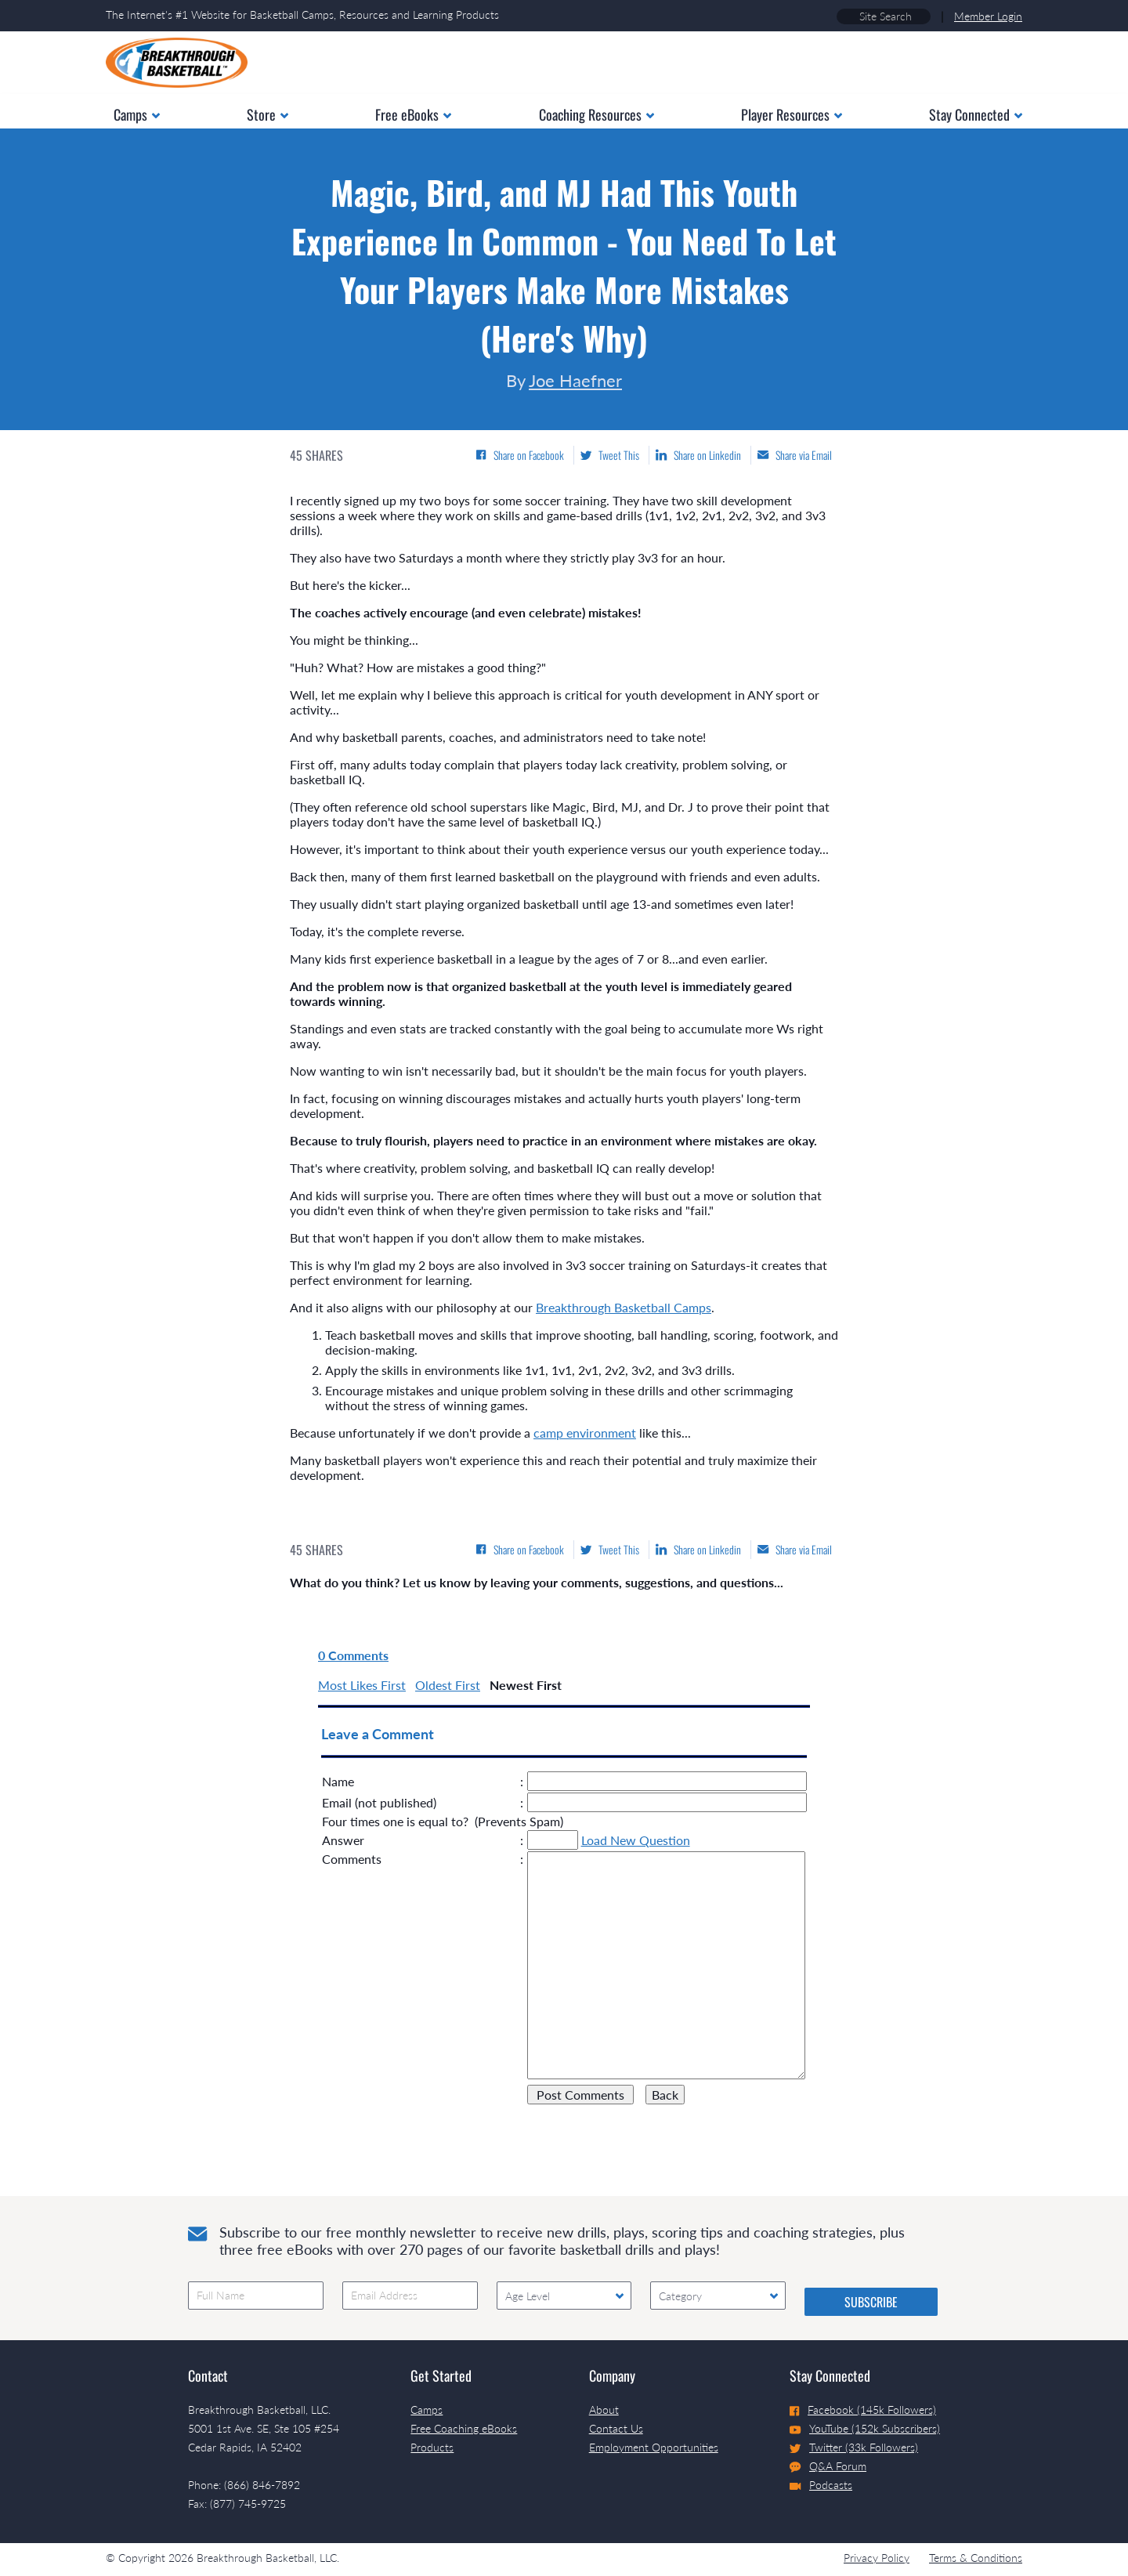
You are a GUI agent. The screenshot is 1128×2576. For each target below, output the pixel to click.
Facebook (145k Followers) (863, 2409)
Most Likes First (362, 1684)
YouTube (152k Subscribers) (865, 2428)
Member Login (988, 16)
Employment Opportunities (653, 2447)
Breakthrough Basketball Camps (623, 1307)
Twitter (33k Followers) (854, 2447)
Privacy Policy (876, 2557)
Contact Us (616, 2428)
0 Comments (353, 1655)
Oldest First (447, 1684)
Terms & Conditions (975, 2557)
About (604, 2409)
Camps (426, 2409)
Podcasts (821, 2484)
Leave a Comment (377, 1733)
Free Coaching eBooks (463, 2428)
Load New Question (635, 1840)
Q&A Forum (828, 2466)
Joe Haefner (575, 380)
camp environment (584, 1432)
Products (432, 2447)
